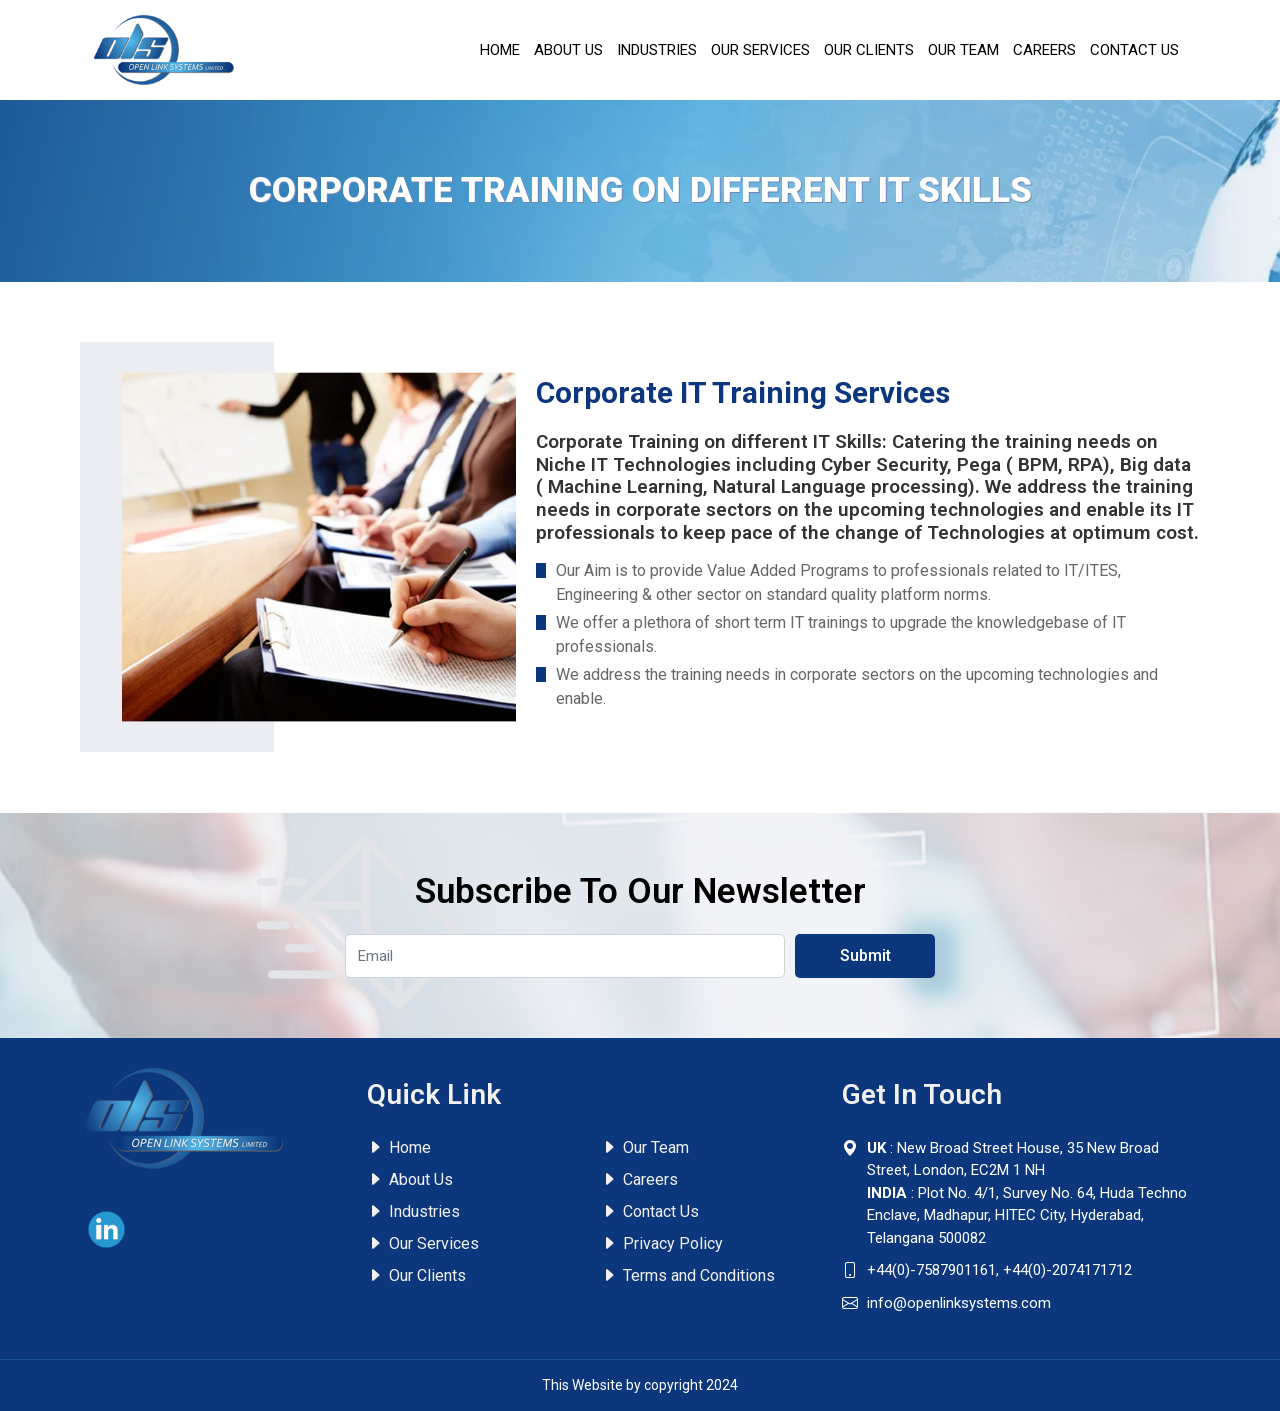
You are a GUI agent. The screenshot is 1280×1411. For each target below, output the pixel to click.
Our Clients (869, 50)
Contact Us (1134, 50)
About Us (568, 50)
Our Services (760, 50)
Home (500, 50)
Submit (865, 955)
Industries (657, 50)
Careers (1044, 50)
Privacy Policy (662, 1243)
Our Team (963, 50)
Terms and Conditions (688, 1275)
